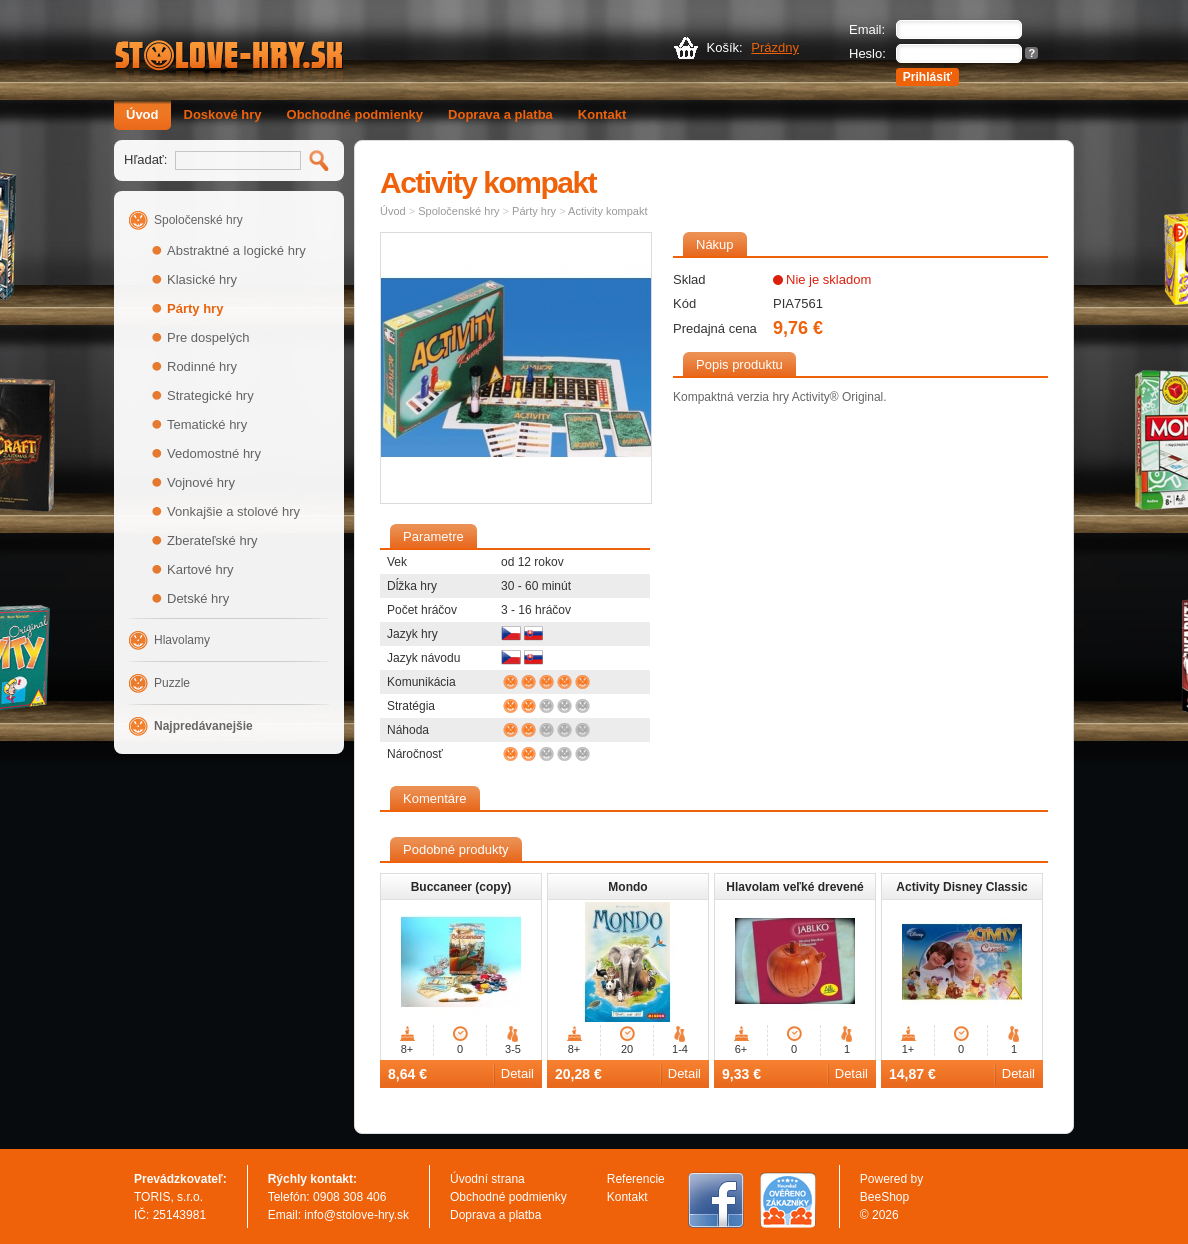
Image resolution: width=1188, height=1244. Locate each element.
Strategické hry (210, 395)
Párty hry (195, 308)
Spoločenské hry (198, 220)
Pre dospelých (208, 337)
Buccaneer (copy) (461, 887)
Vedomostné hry (214, 453)
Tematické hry (207, 424)
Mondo (627, 887)
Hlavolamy (182, 640)
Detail (517, 1073)
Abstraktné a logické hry (236, 250)
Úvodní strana (487, 1179)
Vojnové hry (201, 482)
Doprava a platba (500, 114)
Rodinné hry (202, 366)
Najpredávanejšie (203, 726)
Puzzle (172, 683)
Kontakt (602, 114)
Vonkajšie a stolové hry (233, 511)
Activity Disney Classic (961, 887)
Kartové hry (200, 569)
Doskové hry (223, 114)
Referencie (636, 1179)
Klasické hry (202, 279)
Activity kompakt (607, 211)
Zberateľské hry (212, 540)
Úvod (142, 114)
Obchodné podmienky (355, 114)
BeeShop (884, 1197)
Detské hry (198, 598)
